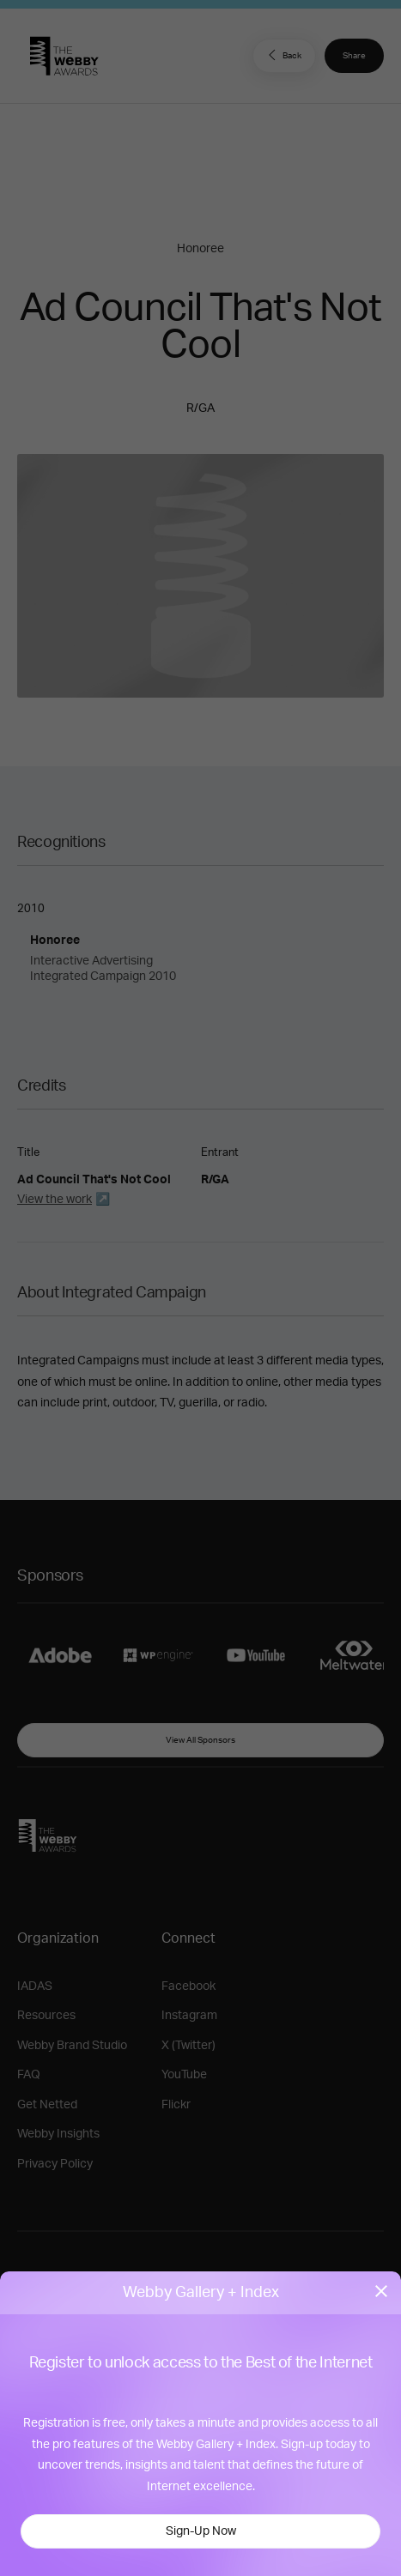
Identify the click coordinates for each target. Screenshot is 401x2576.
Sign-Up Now (201, 2531)
